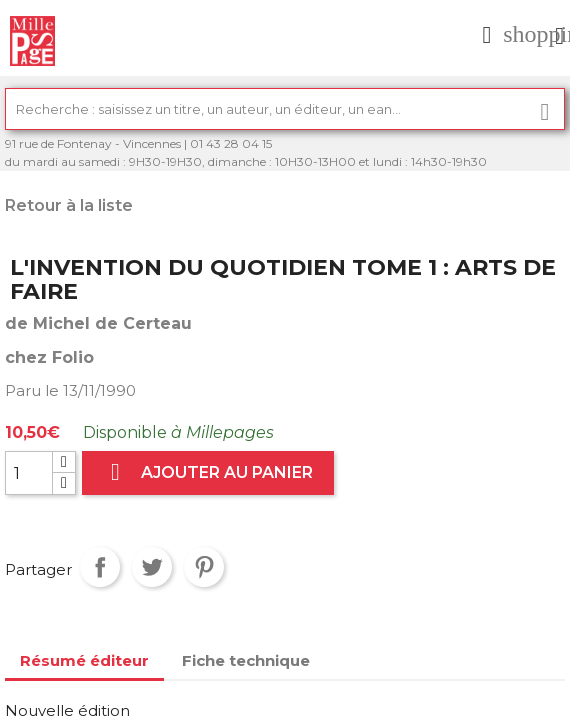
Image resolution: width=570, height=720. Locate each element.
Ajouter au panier (208, 472)
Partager (100, 567)
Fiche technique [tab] (246, 660)
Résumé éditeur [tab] (84, 660)
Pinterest (204, 567)
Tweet (152, 567)
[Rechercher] (285, 109)
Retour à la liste (69, 205)
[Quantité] (29, 473)
